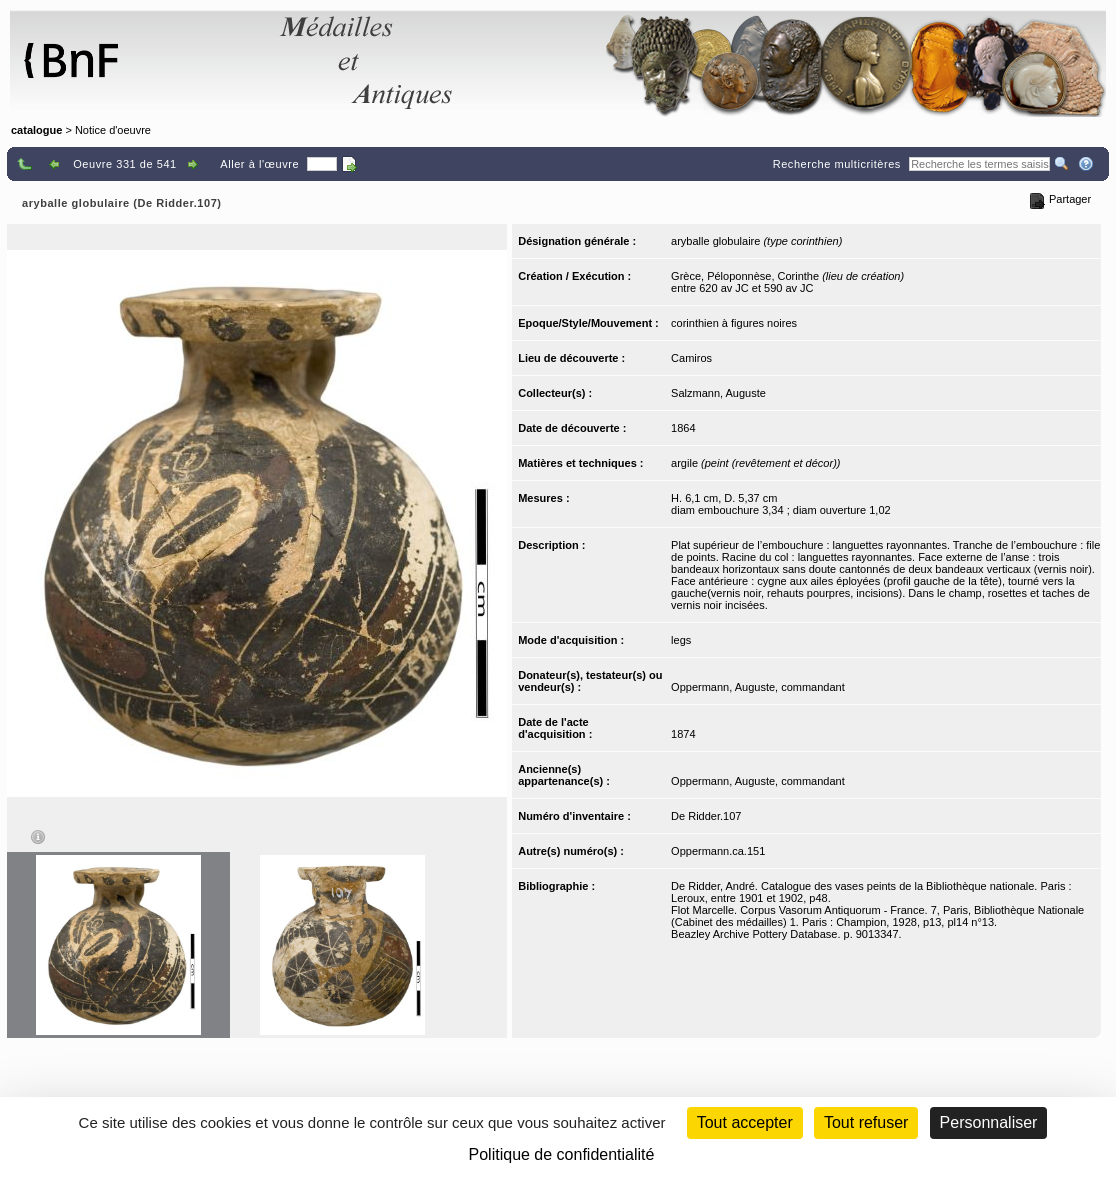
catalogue (36, 130)
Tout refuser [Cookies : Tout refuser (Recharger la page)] (866, 1122)
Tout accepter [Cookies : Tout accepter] (745, 1122)
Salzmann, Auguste (718, 393)
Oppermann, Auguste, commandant (758, 687)
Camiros (691, 358)
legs (681, 640)
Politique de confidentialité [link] (562, 1154)
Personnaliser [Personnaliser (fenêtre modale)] (989, 1122)
